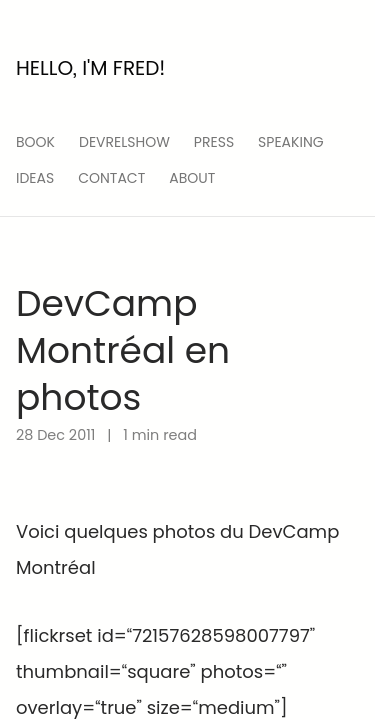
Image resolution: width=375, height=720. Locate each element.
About (192, 178)
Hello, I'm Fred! (90, 68)
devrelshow (124, 142)
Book (35, 142)
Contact (111, 178)
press (214, 142)
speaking (291, 142)
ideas (35, 178)
